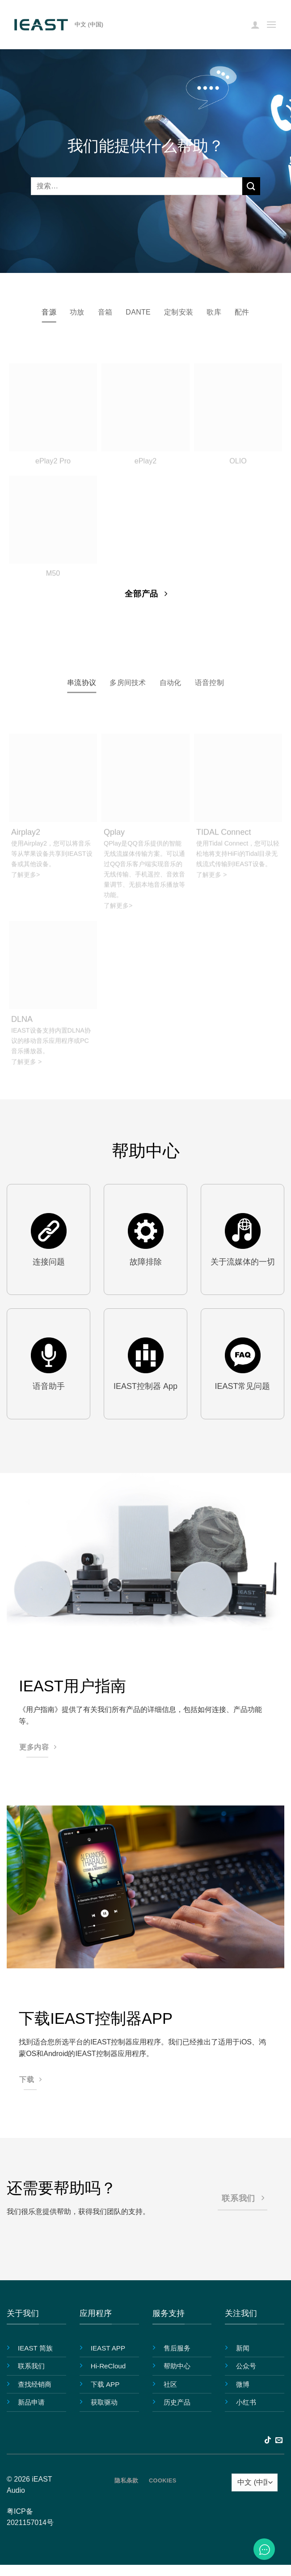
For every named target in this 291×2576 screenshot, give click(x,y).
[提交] (251, 186)
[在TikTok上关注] (267, 2440)
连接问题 (49, 1261)
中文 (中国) (89, 24)
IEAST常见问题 (242, 1386)
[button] (271, 24)
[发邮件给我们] (279, 2440)
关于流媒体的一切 (243, 1261)
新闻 (242, 2348)
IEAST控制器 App (145, 1386)
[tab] (49, 312)
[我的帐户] (255, 24)
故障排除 (146, 1261)
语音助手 (49, 1386)
